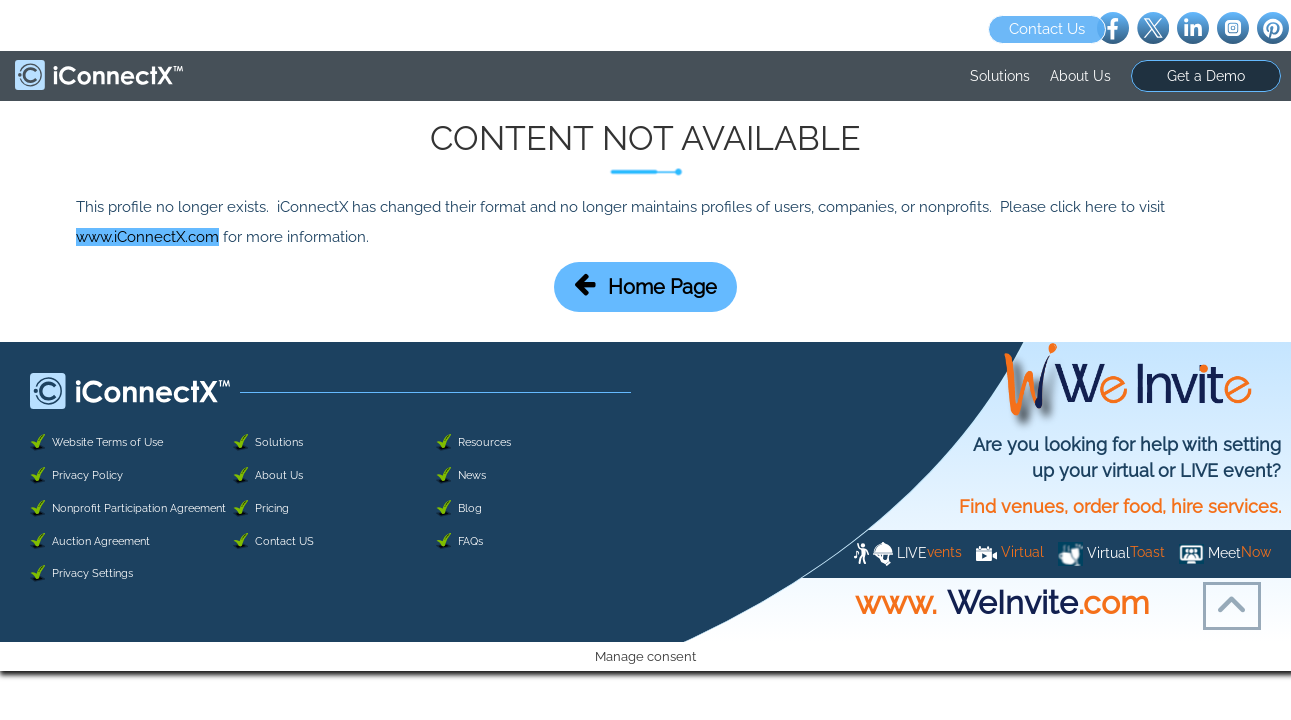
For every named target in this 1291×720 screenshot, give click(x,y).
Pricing (272, 508)
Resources (484, 442)
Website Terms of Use (107, 442)
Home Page (645, 285)
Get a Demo (1206, 76)
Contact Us (1047, 29)
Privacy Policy (87, 475)
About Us (1080, 76)
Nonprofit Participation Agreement (139, 508)
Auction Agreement (101, 541)
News (472, 475)
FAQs (470, 541)
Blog (470, 508)
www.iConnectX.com (147, 237)
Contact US (284, 541)
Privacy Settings (92, 573)
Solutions (1000, 76)
